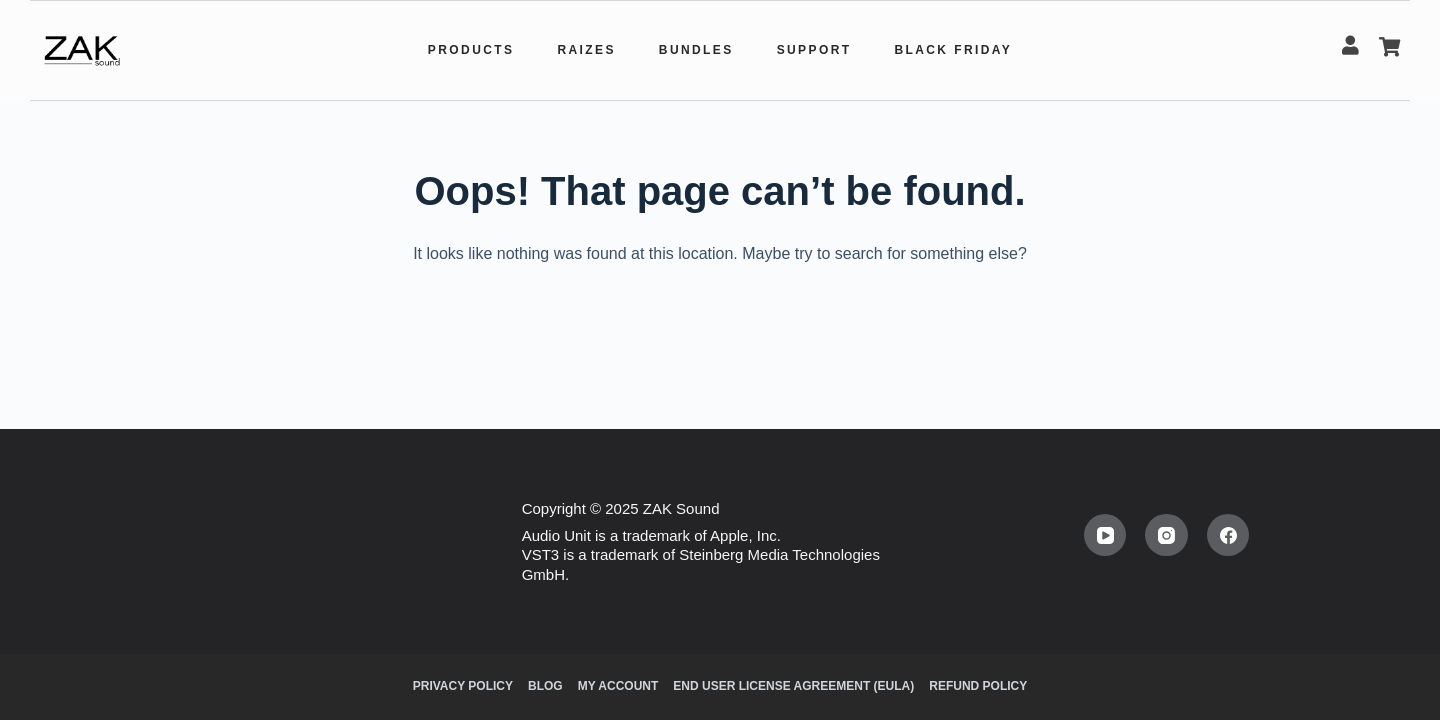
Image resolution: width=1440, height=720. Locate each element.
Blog (545, 686)
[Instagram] (1166, 535)
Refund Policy (978, 686)
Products (471, 50)
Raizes (586, 50)
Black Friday (953, 50)
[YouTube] (1105, 535)
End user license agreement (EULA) (793, 686)
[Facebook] (1228, 535)
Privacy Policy (463, 686)
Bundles (696, 50)
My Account (618, 686)
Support (814, 50)
